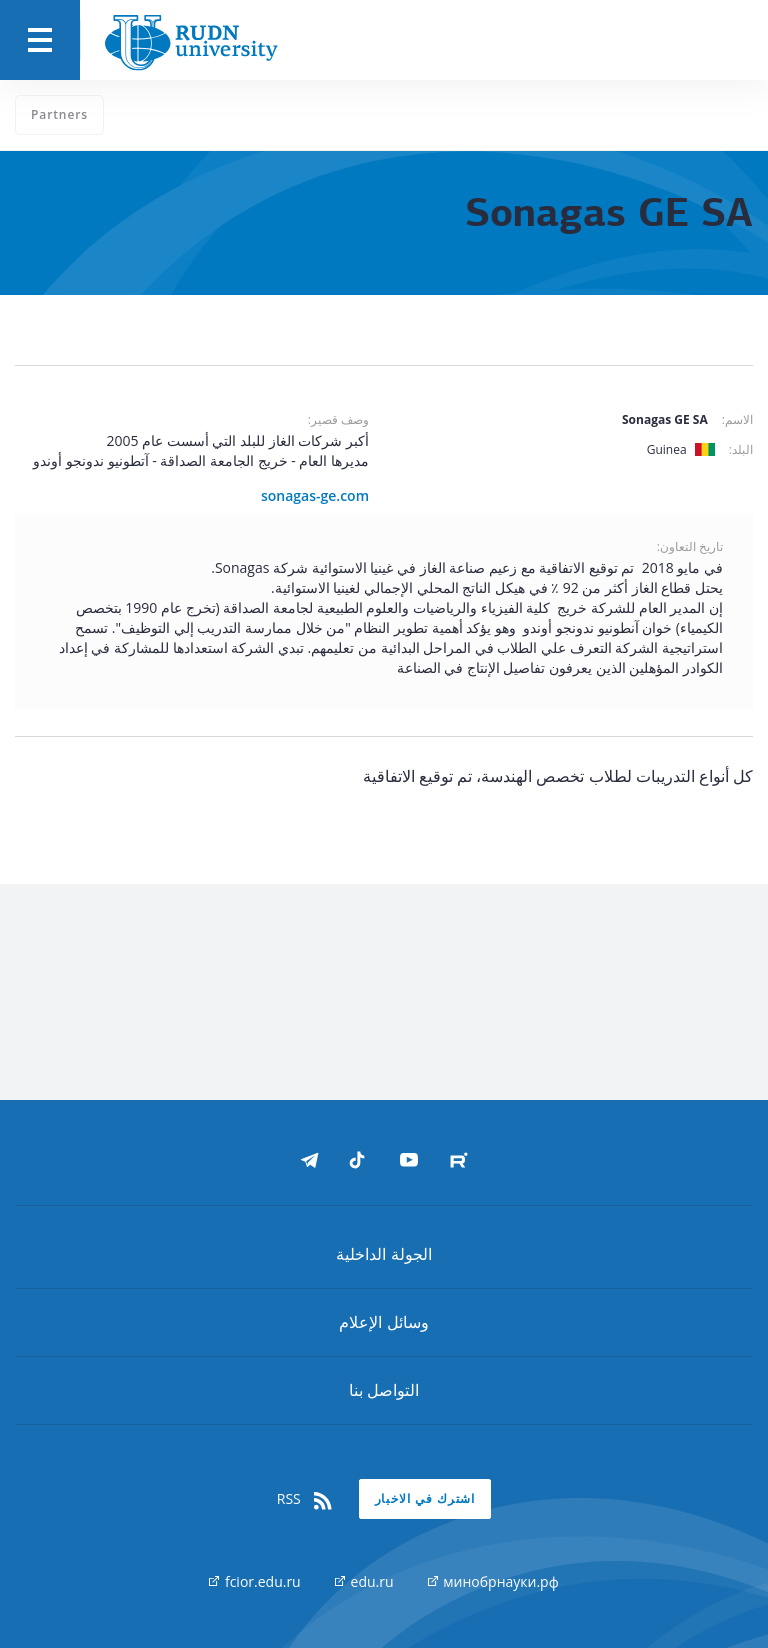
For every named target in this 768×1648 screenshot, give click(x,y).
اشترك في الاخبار (425, 1498)
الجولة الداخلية (383, 1254)
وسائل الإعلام (383, 1322)
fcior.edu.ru (254, 1581)
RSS (306, 1499)
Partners (59, 114)
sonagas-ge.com (315, 495)
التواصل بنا (384, 1390)
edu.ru (364, 1581)
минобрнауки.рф (493, 1581)
